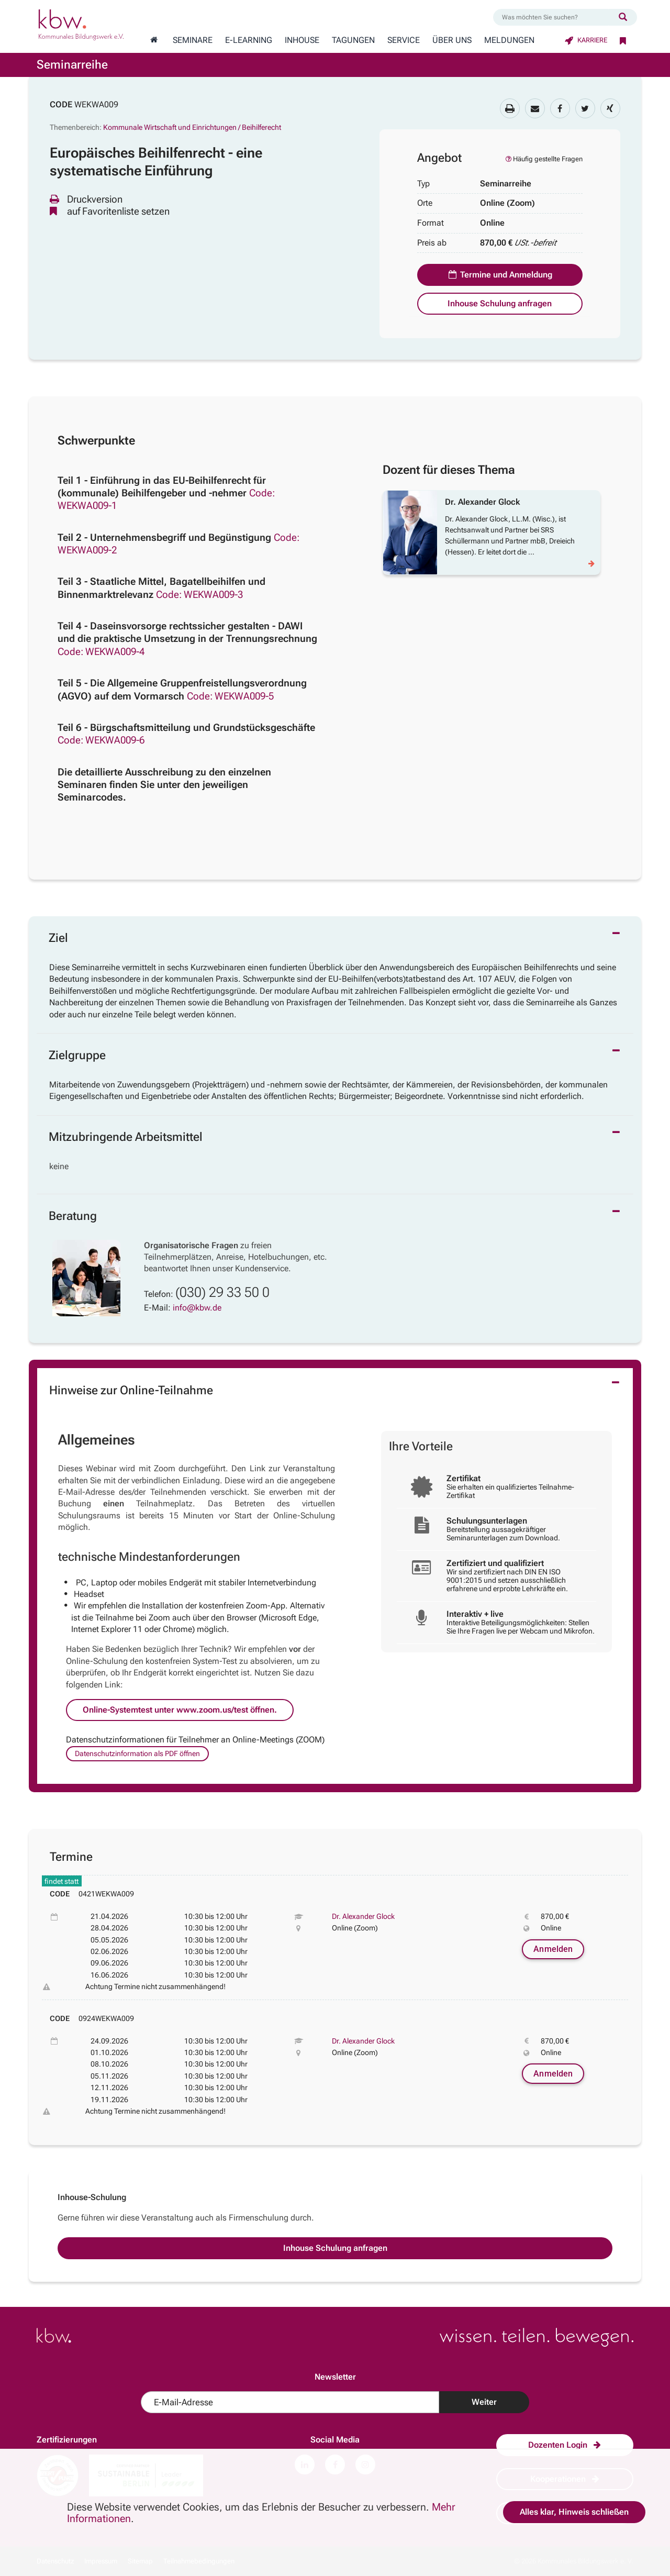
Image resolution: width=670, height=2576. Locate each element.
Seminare (193, 40)
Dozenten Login (564, 2445)
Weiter (484, 2402)
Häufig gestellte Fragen (543, 159)
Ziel (58, 938)
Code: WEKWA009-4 (101, 652)
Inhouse (302, 40)
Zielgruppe (77, 1055)
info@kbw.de (197, 1308)
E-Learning (248, 40)
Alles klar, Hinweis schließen (574, 2512)
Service (403, 40)
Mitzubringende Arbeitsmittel (126, 1137)
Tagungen (353, 40)
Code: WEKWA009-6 (101, 740)
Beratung (73, 1216)
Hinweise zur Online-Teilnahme (131, 1390)
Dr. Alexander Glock (363, 1916)
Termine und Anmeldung (500, 275)
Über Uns (452, 40)
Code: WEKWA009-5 (230, 696)
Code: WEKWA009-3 (199, 595)
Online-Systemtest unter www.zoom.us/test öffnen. (180, 1710)
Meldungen (509, 40)
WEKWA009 (96, 104)
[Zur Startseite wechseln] (153, 40)
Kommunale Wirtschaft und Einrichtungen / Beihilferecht (192, 127)
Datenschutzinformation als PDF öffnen (137, 1753)
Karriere (586, 40)
